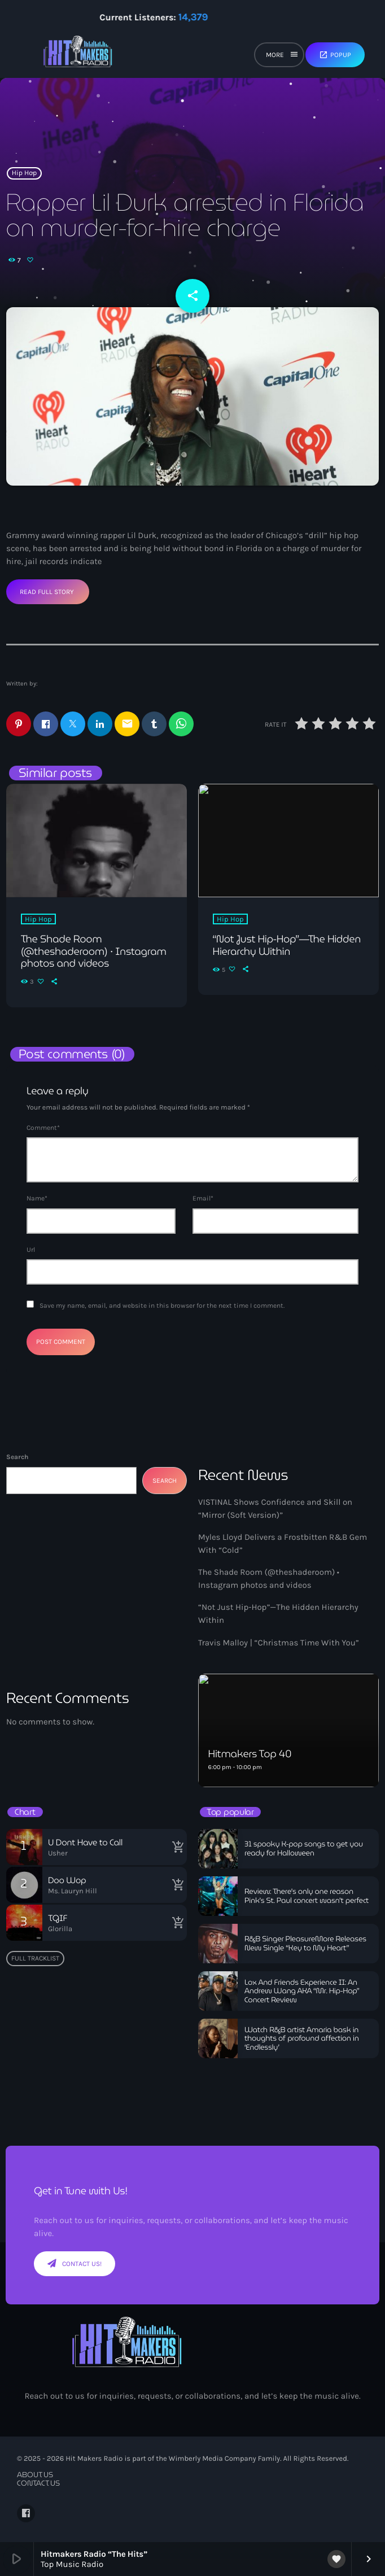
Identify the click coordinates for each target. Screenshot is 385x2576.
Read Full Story (47, 592)
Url (31, 1250)
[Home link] (78, 56)
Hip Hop (24, 173)
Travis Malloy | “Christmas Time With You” (278, 1643)
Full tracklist (35, 1958)
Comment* (43, 1128)
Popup (335, 54)
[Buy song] (175, 1847)
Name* (37, 1198)
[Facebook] (26, 2513)
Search (17, 1457)
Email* (203, 1198)
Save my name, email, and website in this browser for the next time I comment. (162, 1305)
